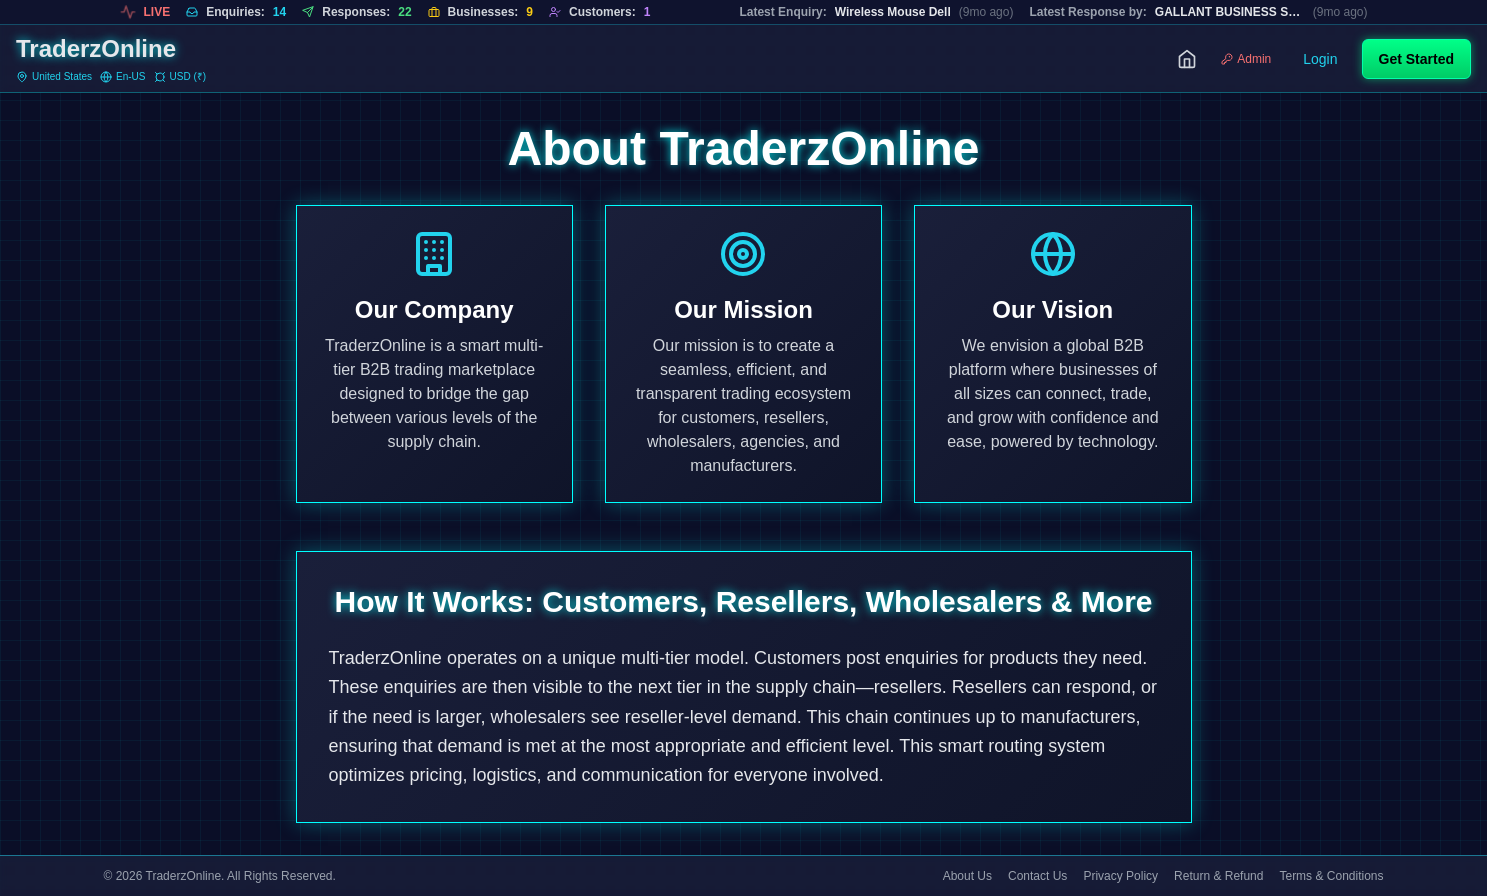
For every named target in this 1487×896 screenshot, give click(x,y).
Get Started (1416, 59)
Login (1320, 59)
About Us (967, 876)
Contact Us (1037, 876)
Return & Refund (1218, 876)
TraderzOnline (96, 48)
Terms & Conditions (1331, 876)
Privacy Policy (1120, 876)
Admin (1246, 59)
